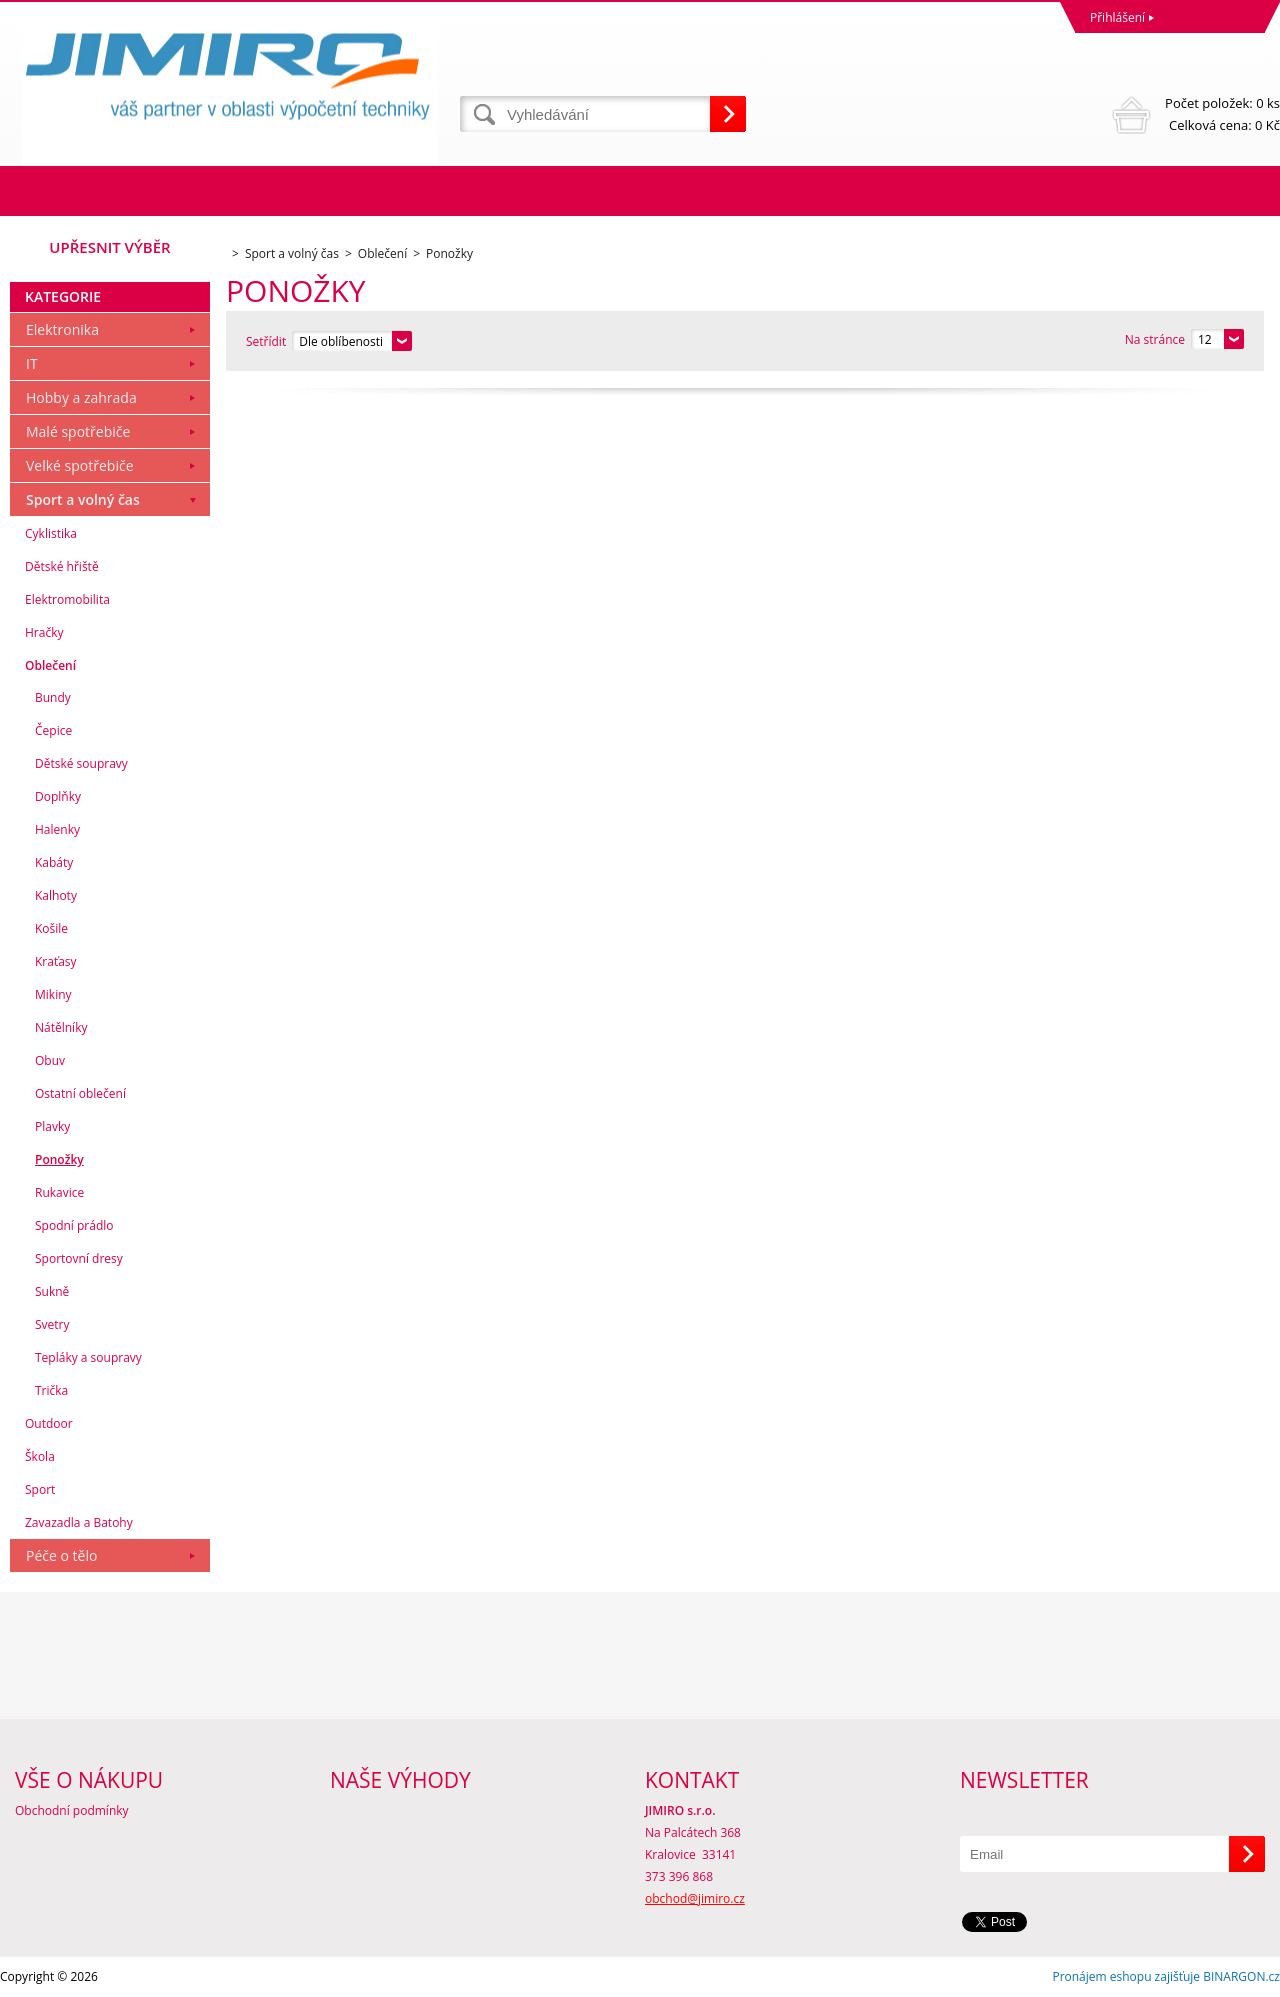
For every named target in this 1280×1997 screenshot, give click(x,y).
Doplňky (58, 796)
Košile (51, 928)
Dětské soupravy (81, 763)
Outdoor (49, 1423)
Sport (40, 1489)
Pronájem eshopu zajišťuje (1126, 1976)
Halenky (57, 829)
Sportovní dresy (79, 1258)
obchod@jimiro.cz (695, 1898)
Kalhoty (56, 895)
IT (32, 363)
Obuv (50, 1060)
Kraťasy (56, 961)
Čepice (53, 730)
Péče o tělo (61, 1555)
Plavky (52, 1126)
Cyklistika (51, 533)
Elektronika (62, 329)
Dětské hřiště (62, 566)
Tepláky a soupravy (88, 1357)
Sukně (52, 1291)
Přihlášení (1117, 17)
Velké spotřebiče (80, 465)
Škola (40, 1456)
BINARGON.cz (1241, 1976)
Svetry (52, 1324)
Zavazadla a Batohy (79, 1522)
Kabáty (54, 862)
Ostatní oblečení (80, 1093)
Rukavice (59, 1192)
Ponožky (59, 1159)
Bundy (53, 697)
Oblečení (50, 665)
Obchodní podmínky (72, 1810)
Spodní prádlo (74, 1225)
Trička (51, 1390)
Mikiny (53, 994)
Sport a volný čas (83, 499)
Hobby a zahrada (81, 397)
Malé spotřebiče (78, 431)
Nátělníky (61, 1027)
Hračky (44, 632)
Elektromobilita (67, 599)
